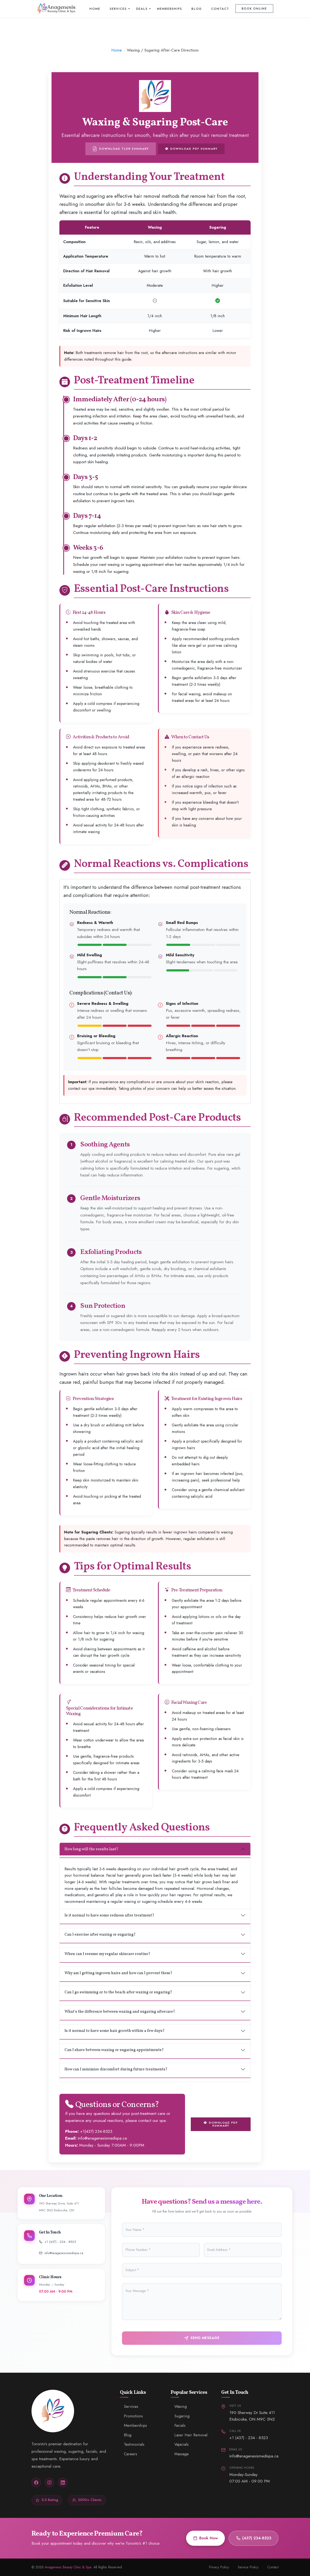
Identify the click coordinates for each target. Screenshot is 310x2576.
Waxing (180, 2406)
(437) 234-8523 (253, 2538)
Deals (142, 8)
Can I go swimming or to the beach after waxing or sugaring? (118, 1992)
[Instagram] (49, 2482)
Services (118, 8)
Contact (220, 8)
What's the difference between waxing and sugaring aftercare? (120, 2011)
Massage (181, 2454)
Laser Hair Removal (191, 2435)
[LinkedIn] (62, 2482)
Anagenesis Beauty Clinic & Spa (68, 2567)
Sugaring (181, 2416)
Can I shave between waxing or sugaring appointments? (114, 2050)
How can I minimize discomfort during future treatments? (116, 2069)
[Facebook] (36, 2482)
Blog (196, 8)
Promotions (133, 2416)
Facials (179, 2425)
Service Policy (248, 2567)
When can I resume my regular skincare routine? (107, 1954)
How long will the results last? (91, 1849)
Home (94, 8)
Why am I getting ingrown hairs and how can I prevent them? (118, 1973)
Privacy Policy (219, 2567)
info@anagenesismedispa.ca (61, 2253)
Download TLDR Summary (120, 148)
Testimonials (134, 2444)
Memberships (169, 8)
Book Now (205, 2538)
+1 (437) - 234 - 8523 (57, 2241)
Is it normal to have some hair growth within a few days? (115, 2031)
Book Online (254, 8)
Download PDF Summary (191, 149)
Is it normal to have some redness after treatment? (109, 1915)
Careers (130, 2454)
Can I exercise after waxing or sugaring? (100, 1934)
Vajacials (181, 2444)
